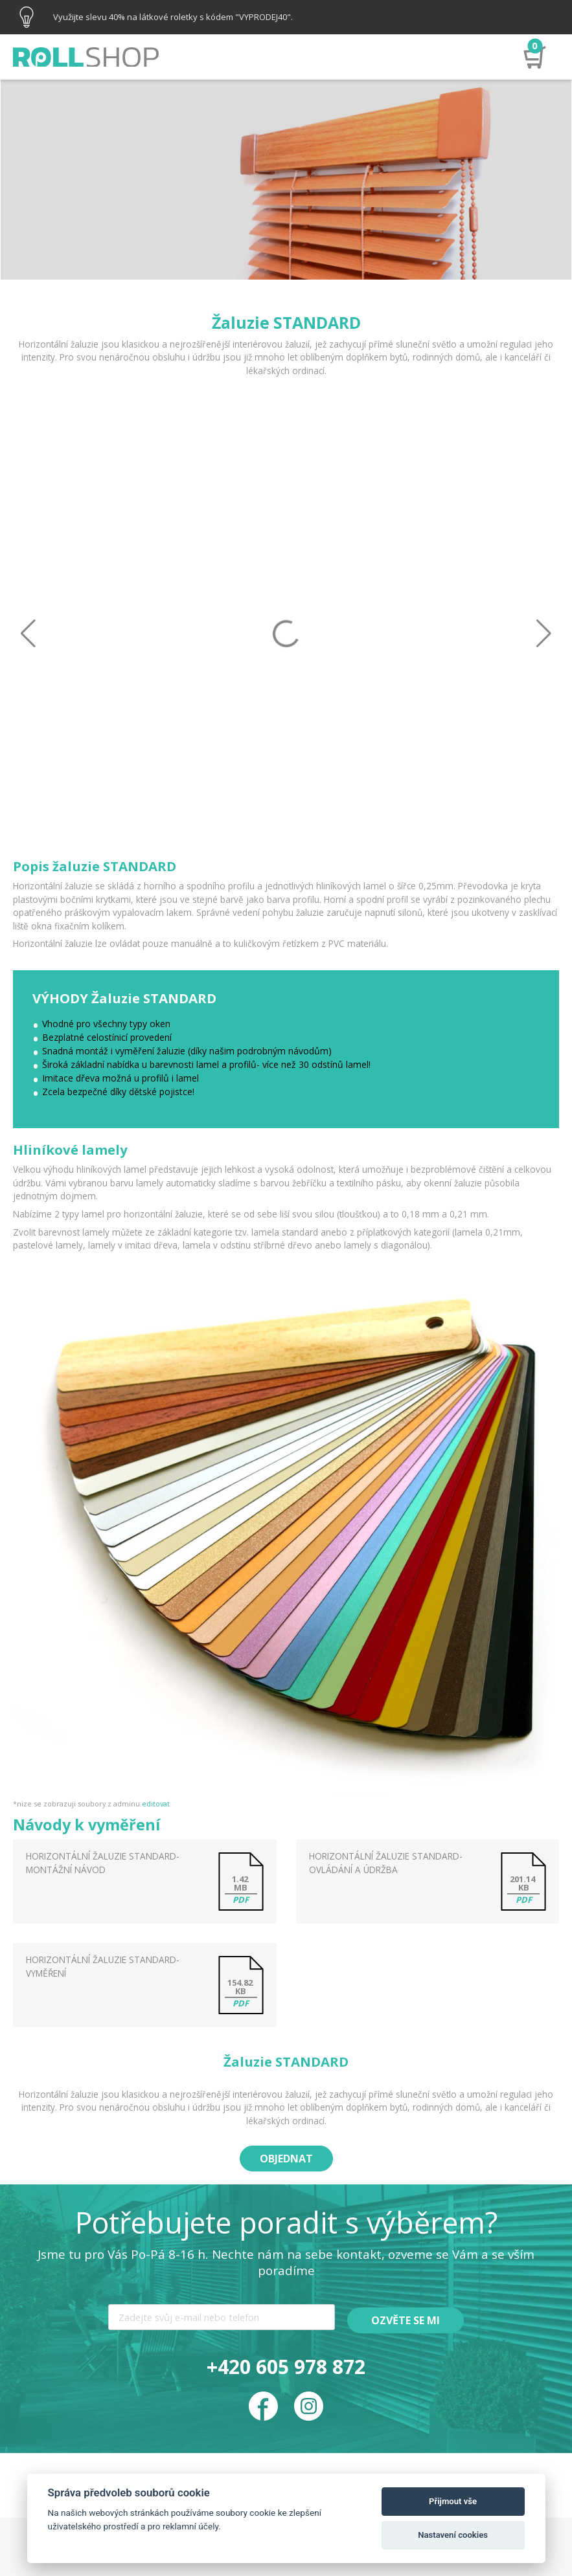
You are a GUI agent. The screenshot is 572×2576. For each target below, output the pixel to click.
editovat (156, 1803)
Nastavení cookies (453, 2535)
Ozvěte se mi (406, 2320)
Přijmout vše (453, 2501)
